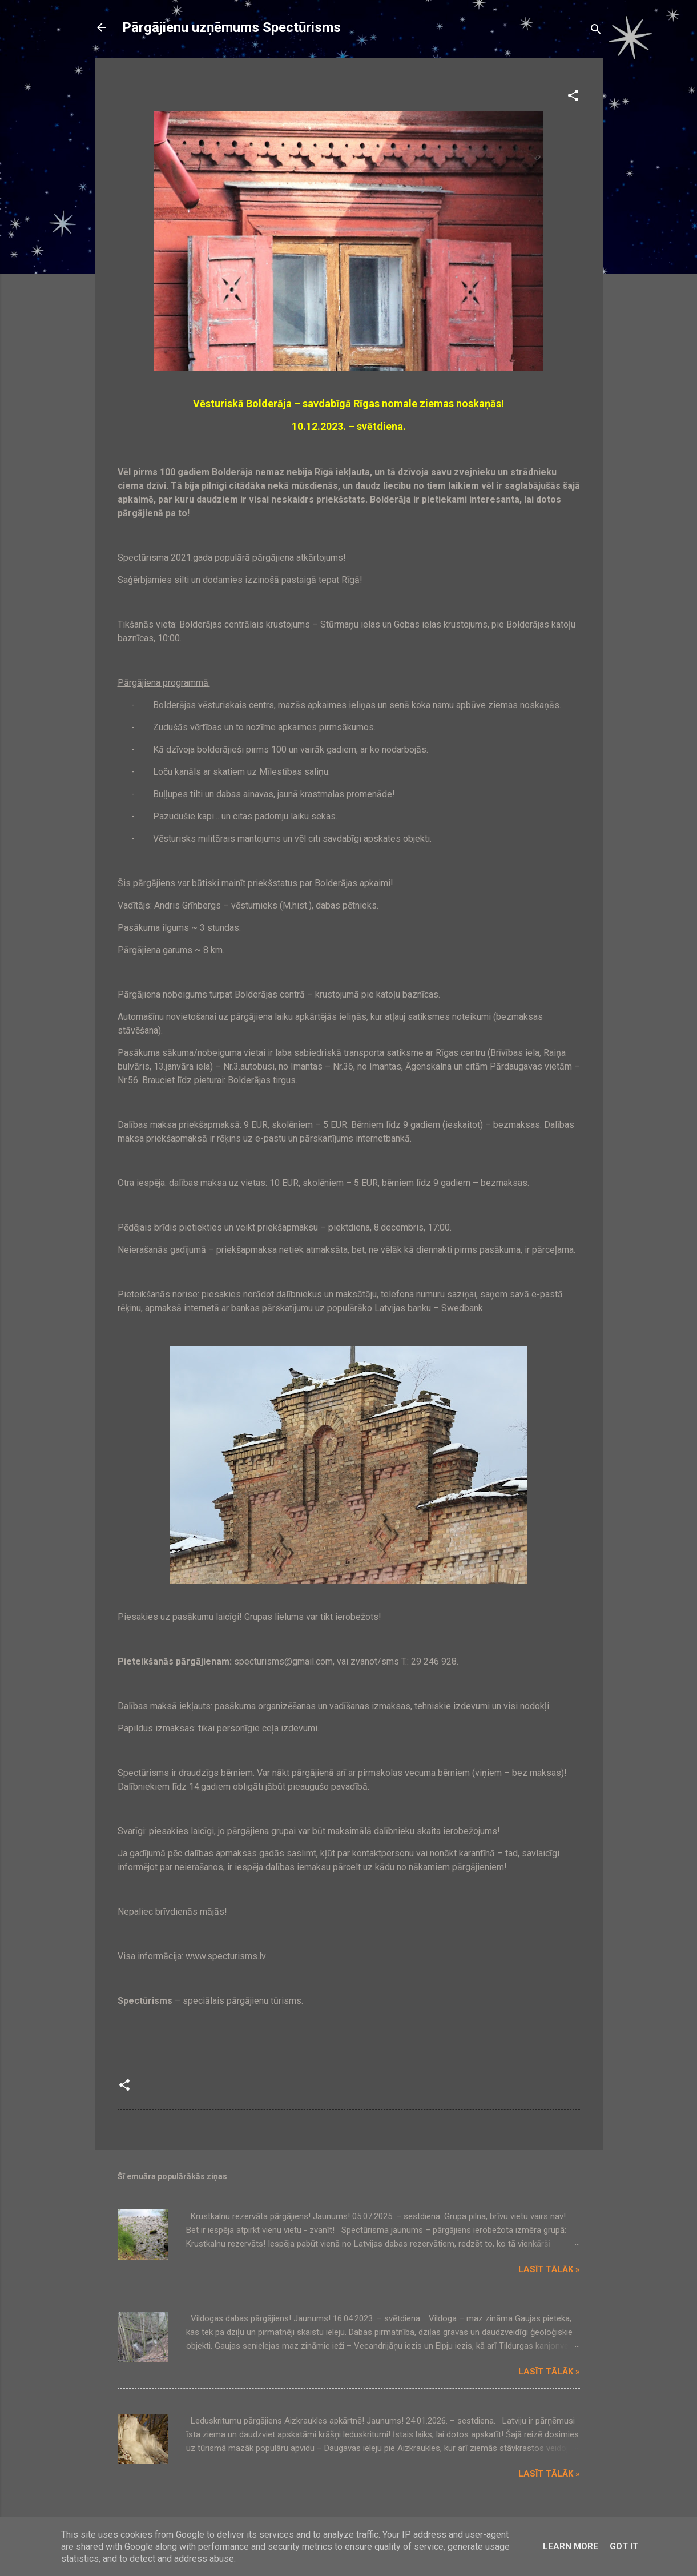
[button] (573, 97)
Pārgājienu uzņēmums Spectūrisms (231, 27)
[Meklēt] (596, 31)
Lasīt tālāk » (549, 2269)
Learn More (570, 2546)
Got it (624, 2546)
